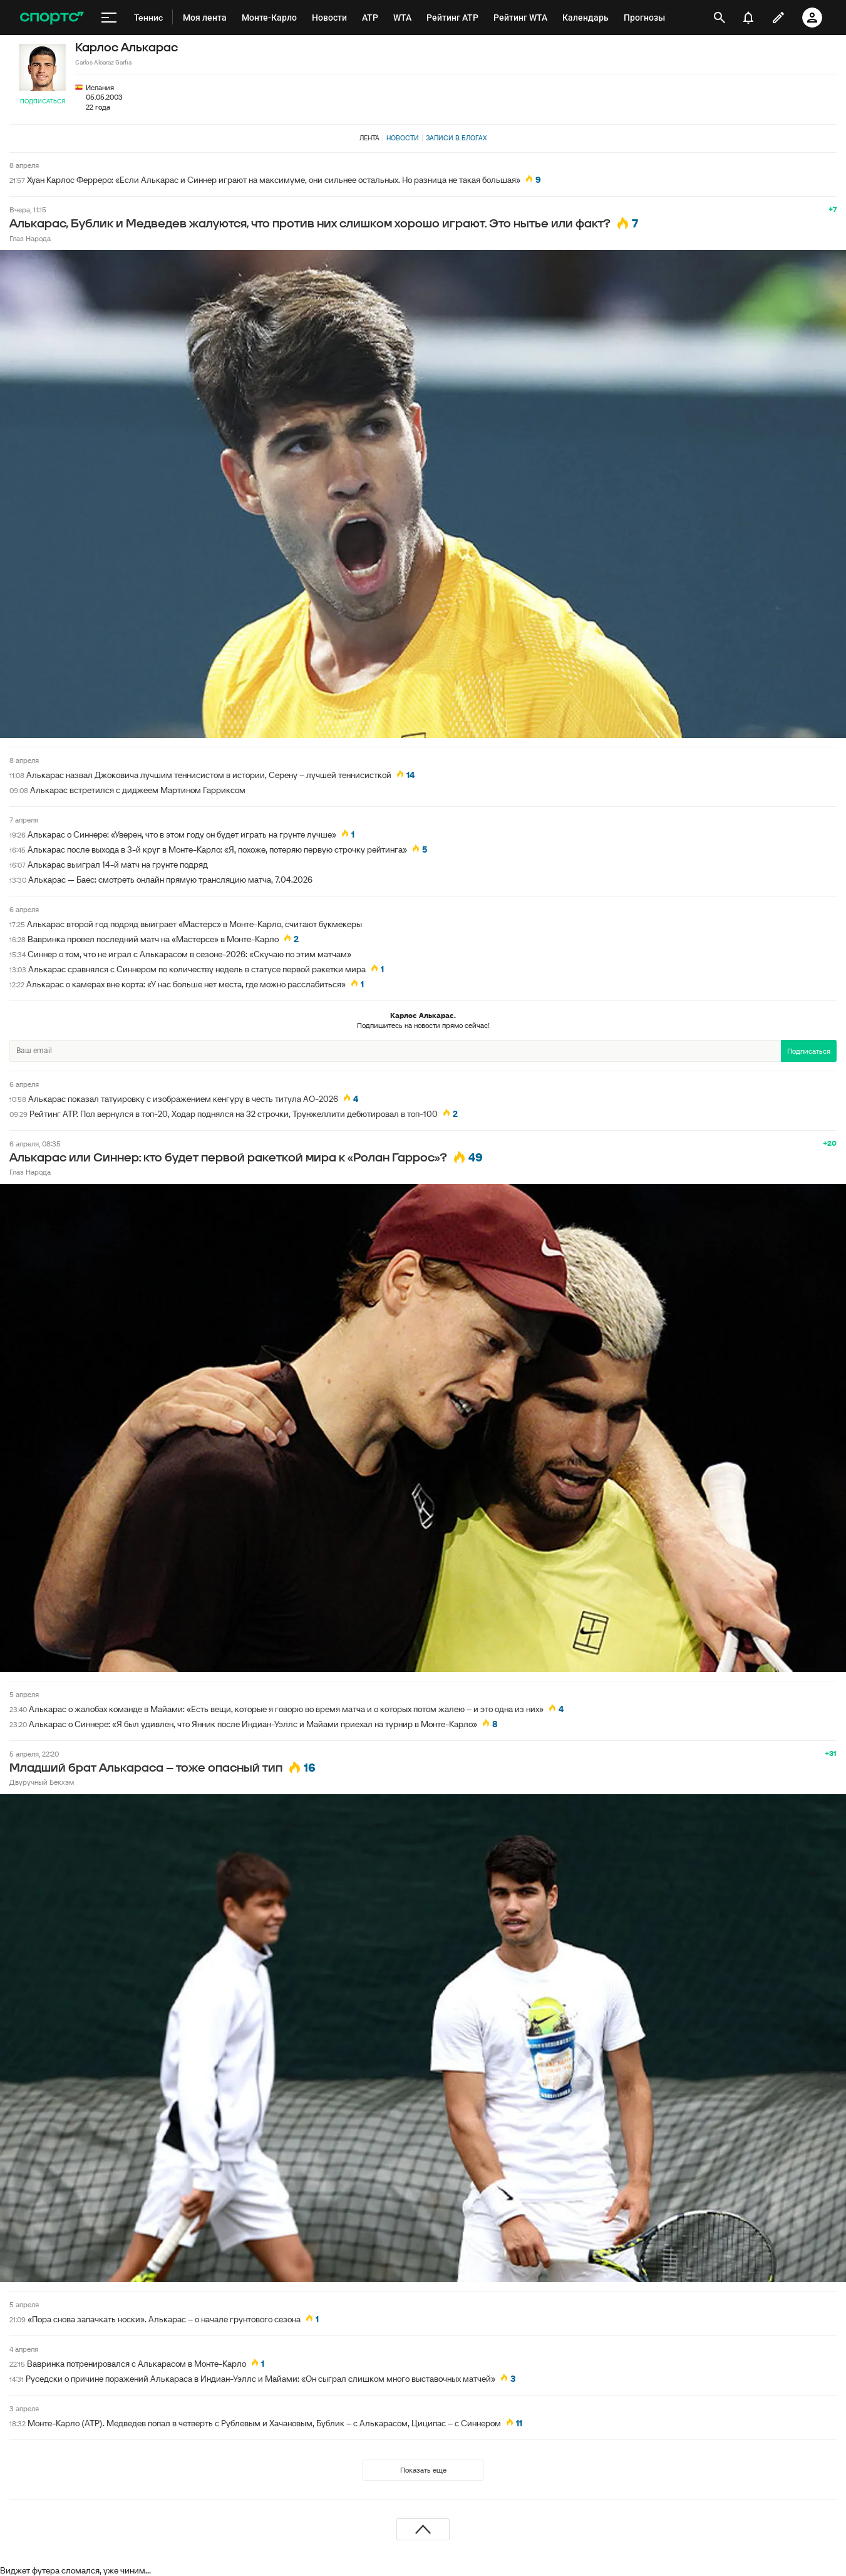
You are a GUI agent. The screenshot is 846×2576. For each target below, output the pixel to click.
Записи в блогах (456, 137)
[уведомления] (748, 18)
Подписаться (42, 101)
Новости (402, 137)
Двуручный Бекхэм (41, 1782)
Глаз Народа (30, 238)
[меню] (109, 17)
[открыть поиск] (720, 18)
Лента (369, 137)
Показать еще (423, 2470)
